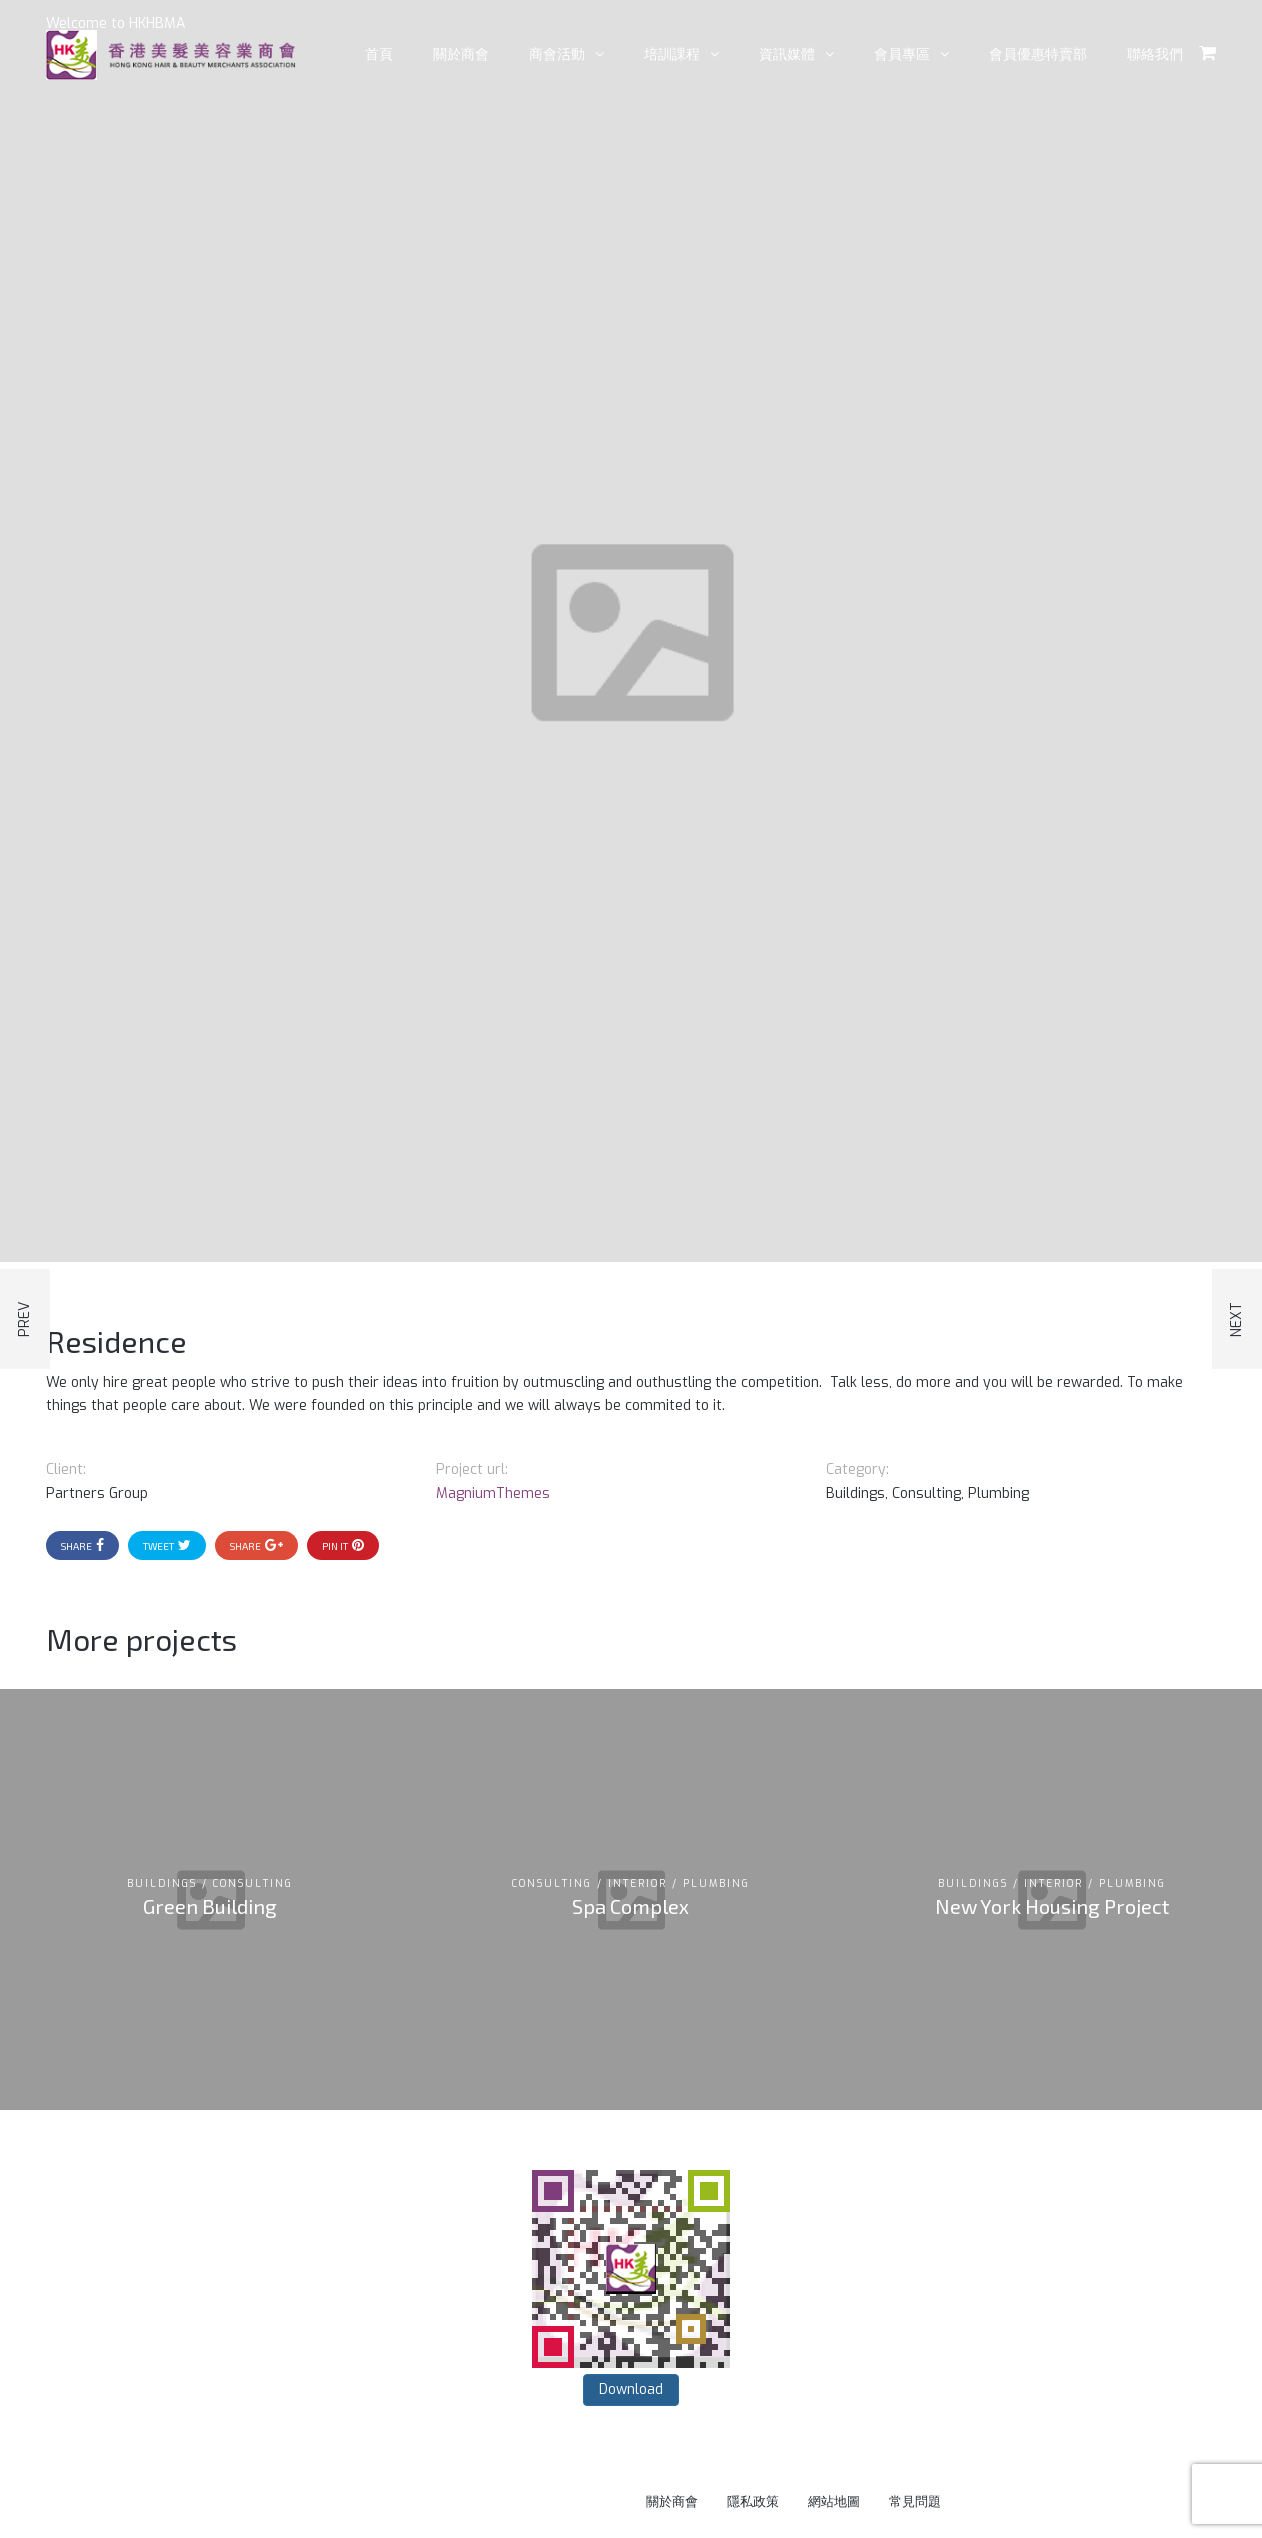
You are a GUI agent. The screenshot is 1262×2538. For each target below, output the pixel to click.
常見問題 (915, 2501)
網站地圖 (834, 2501)
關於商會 (672, 2501)
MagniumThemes (493, 1493)
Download (631, 2389)
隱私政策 (753, 2501)
